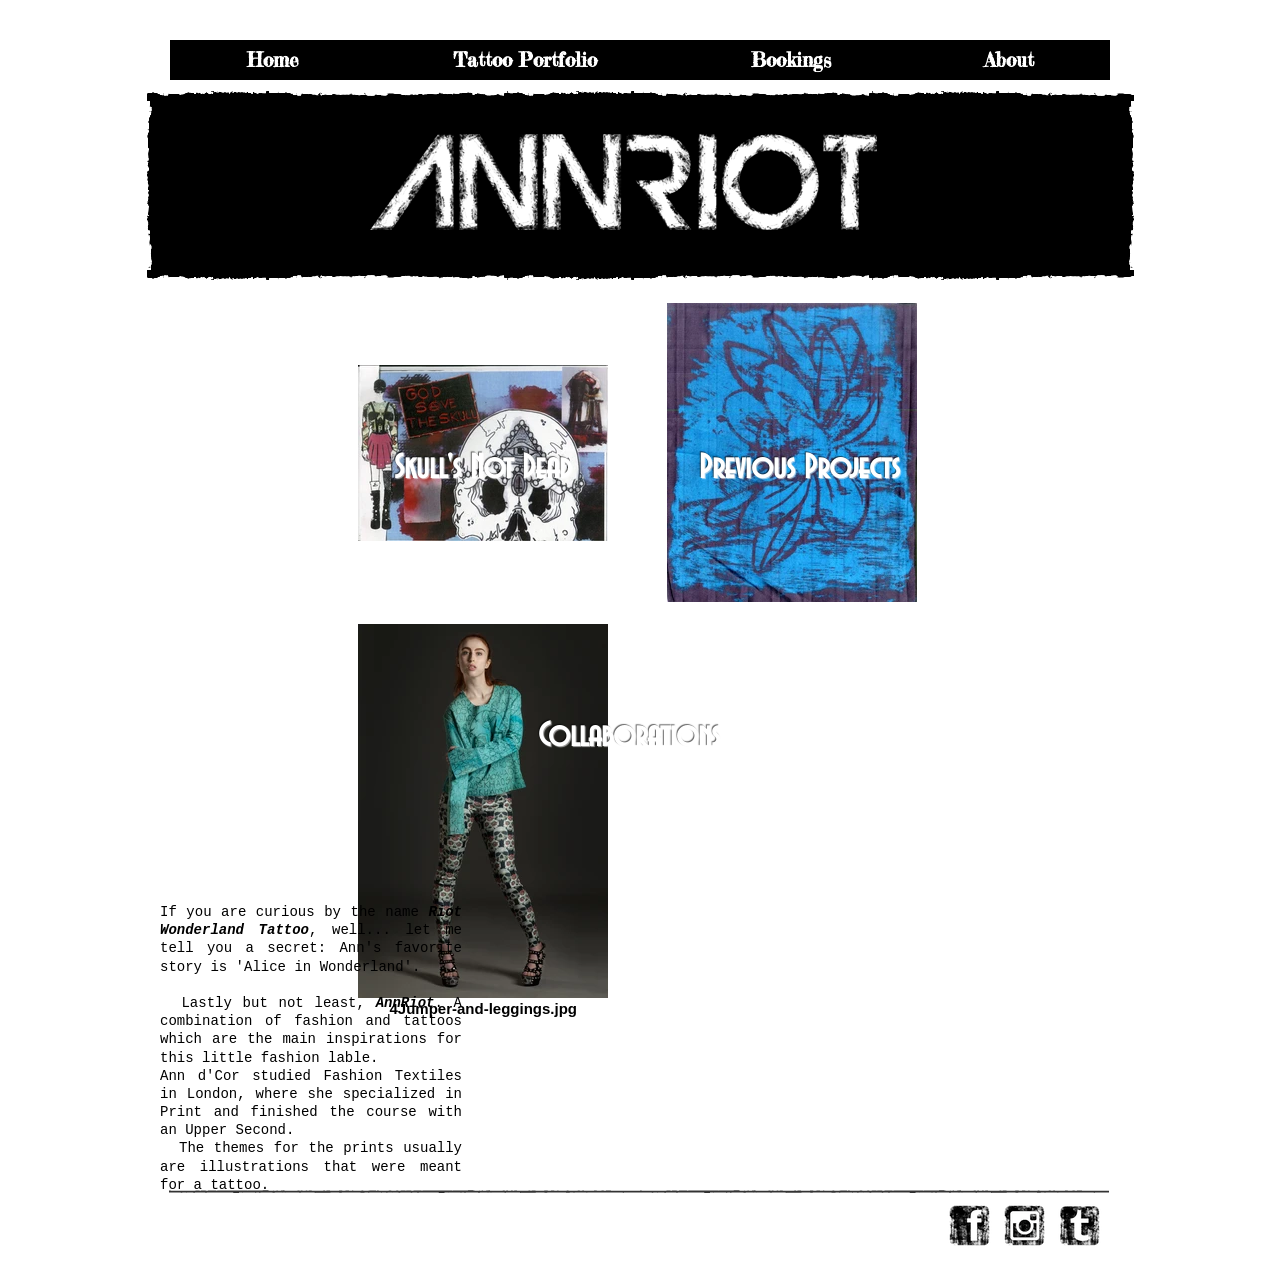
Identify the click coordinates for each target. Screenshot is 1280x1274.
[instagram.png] (1024, 1225)
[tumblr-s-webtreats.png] (1079, 1225)
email (285, 1212)
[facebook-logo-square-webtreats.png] (969, 1225)
